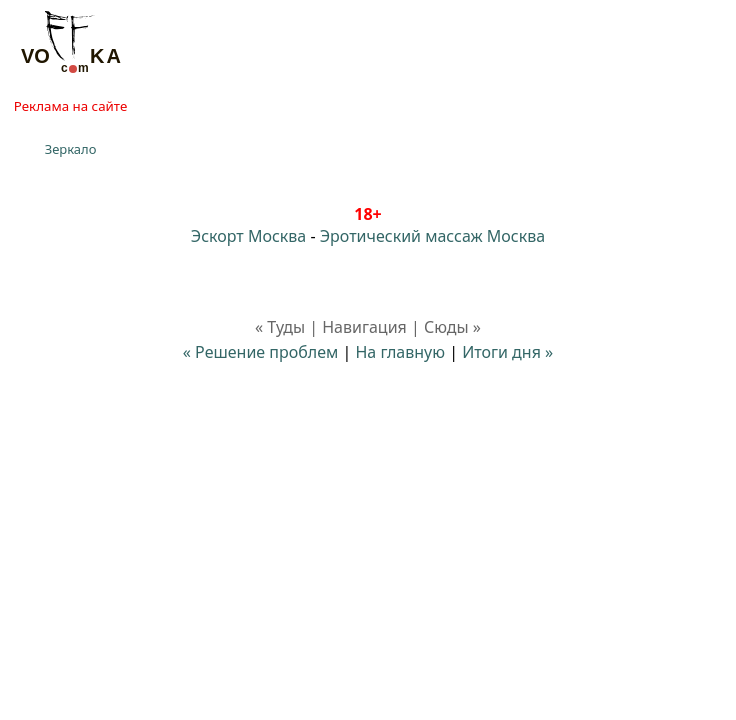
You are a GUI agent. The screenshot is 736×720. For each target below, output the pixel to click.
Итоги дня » (507, 352)
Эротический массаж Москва (432, 236)
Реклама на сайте (70, 106)
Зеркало (71, 149)
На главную (400, 352)
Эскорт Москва (248, 236)
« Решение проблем (260, 352)
